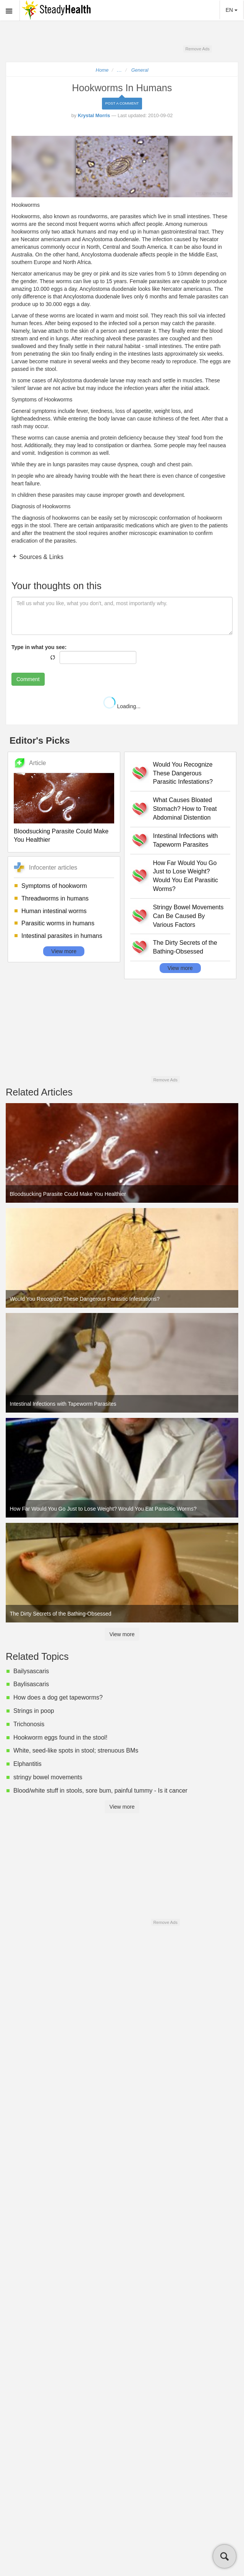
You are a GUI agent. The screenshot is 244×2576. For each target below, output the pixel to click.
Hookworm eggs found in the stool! (60, 1737)
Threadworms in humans (55, 898)
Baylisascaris (31, 1684)
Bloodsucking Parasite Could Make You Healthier (61, 835)
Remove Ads (197, 49)
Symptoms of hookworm (54, 886)
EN (232, 10)
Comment (28, 679)
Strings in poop (33, 1711)
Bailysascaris (31, 1671)
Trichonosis (28, 1724)
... (119, 70)
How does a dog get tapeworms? (58, 1697)
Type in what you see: (38, 647)
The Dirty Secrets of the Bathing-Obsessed (185, 947)
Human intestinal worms (54, 911)
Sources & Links (40, 557)
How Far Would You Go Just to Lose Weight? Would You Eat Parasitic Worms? (185, 876)
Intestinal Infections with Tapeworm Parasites (185, 840)
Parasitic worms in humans (57, 923)
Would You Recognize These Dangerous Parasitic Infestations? (183, 773)
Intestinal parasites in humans (61, 936)
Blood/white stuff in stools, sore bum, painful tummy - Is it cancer (100, 1790)
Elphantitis (27, 1764)
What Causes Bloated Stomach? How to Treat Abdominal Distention (185, 809)
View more (63, 951)
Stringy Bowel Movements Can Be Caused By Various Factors (188, 916)
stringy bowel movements (47, 1777)
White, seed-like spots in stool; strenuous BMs (75, 1750)
